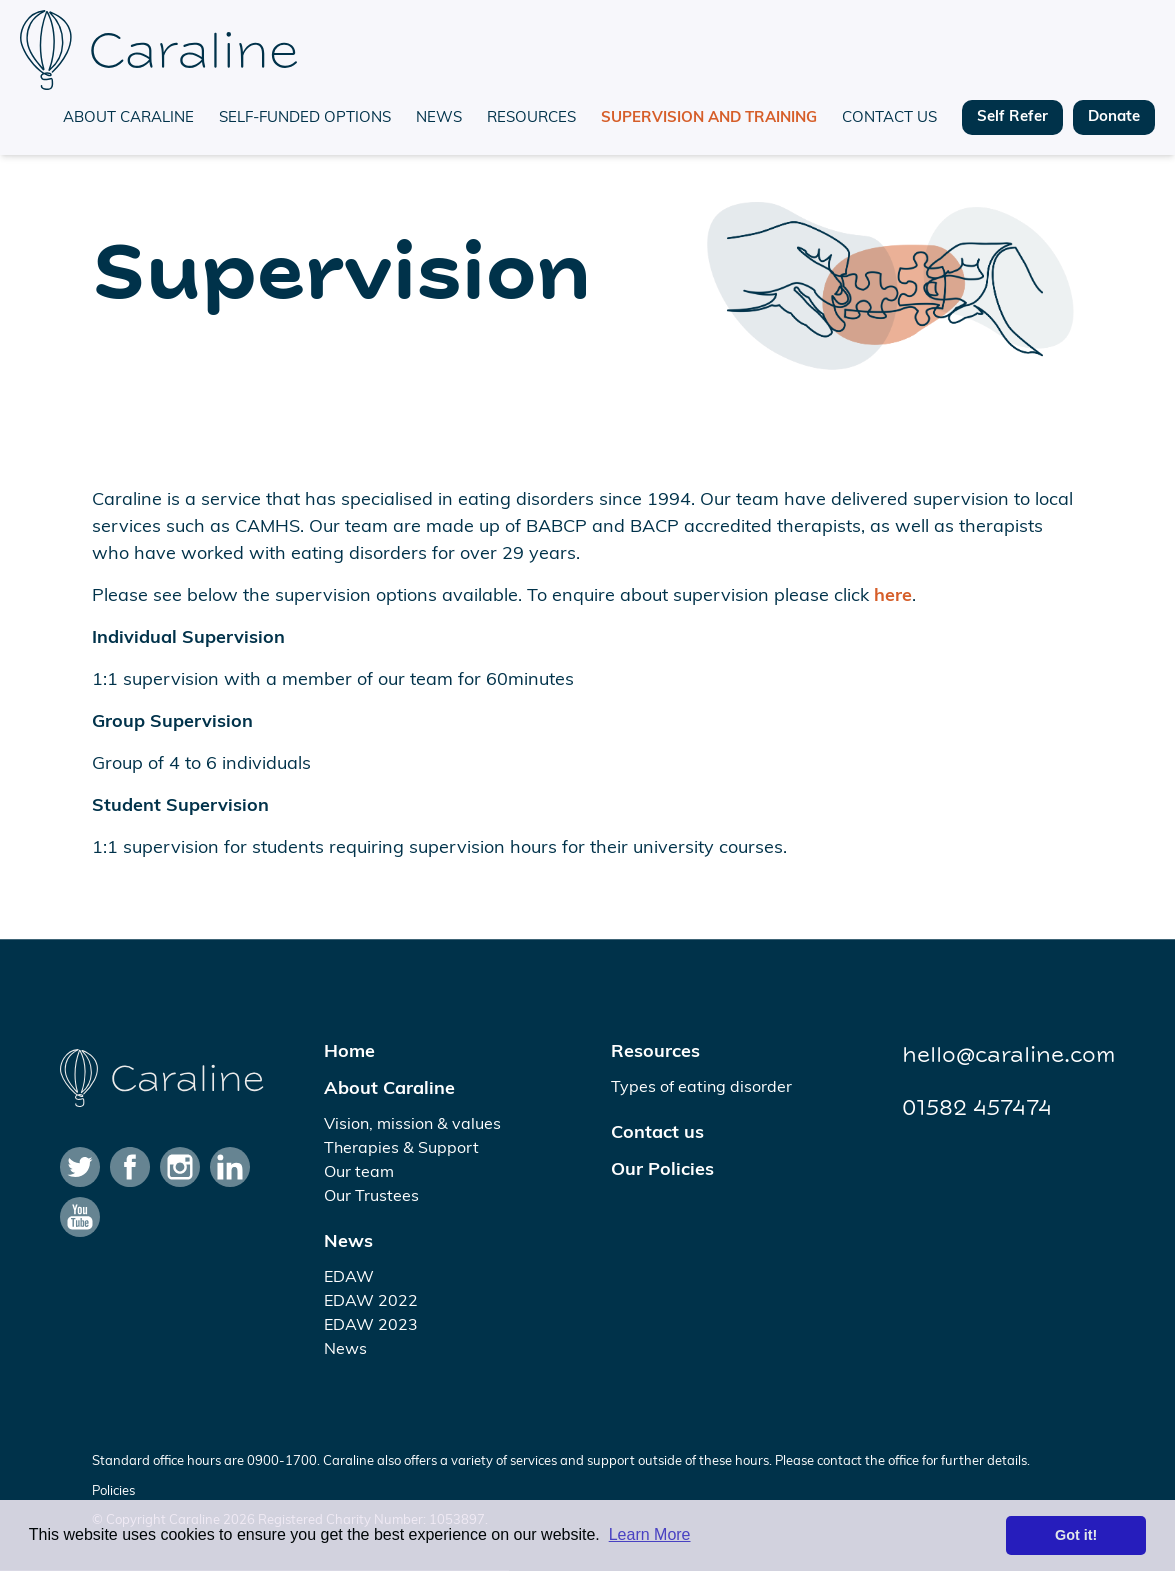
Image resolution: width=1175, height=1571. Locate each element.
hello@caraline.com (1008, 1055)
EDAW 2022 (371, 1302)
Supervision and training (709, 118)
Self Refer (1012, 117)
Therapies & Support (401, 1149)
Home (349, 1052)
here (893, 596)
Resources (531, 118)
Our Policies (662, 1170)
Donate (1114, 117)
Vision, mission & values (412, 1125)
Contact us (889, 118)
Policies (113, 1491)
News (439, 118)
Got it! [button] (1076, 1535)
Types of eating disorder (701, 1088)
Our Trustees (371, 1197)
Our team (359, 1173)
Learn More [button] (650, 1534)
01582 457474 (977, 1108)
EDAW (349, 1278)
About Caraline (128, 118)
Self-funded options (305, 118)
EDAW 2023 (371, 1326)
